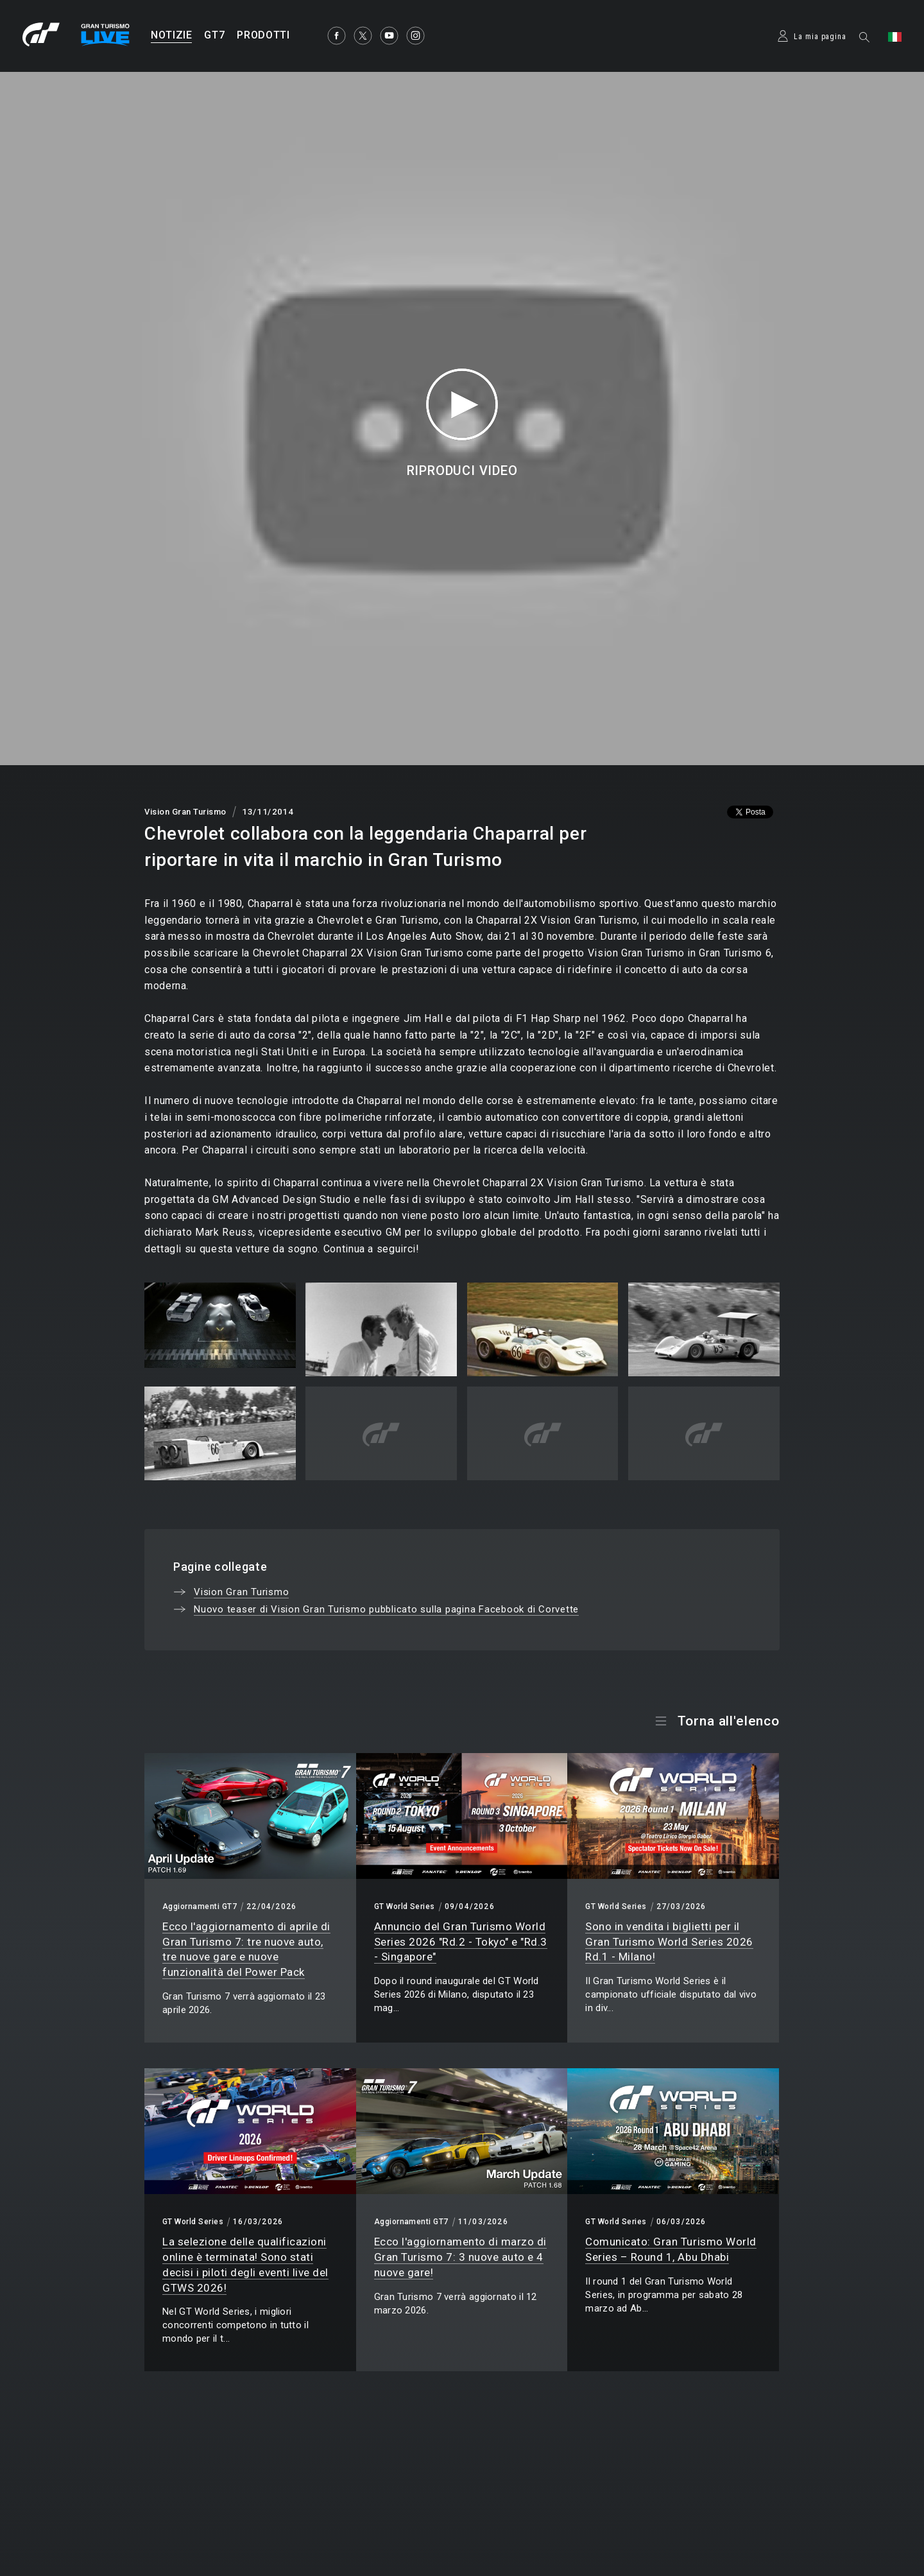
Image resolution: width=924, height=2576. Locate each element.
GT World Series (404, 1906)
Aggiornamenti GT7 (199, 1906)
